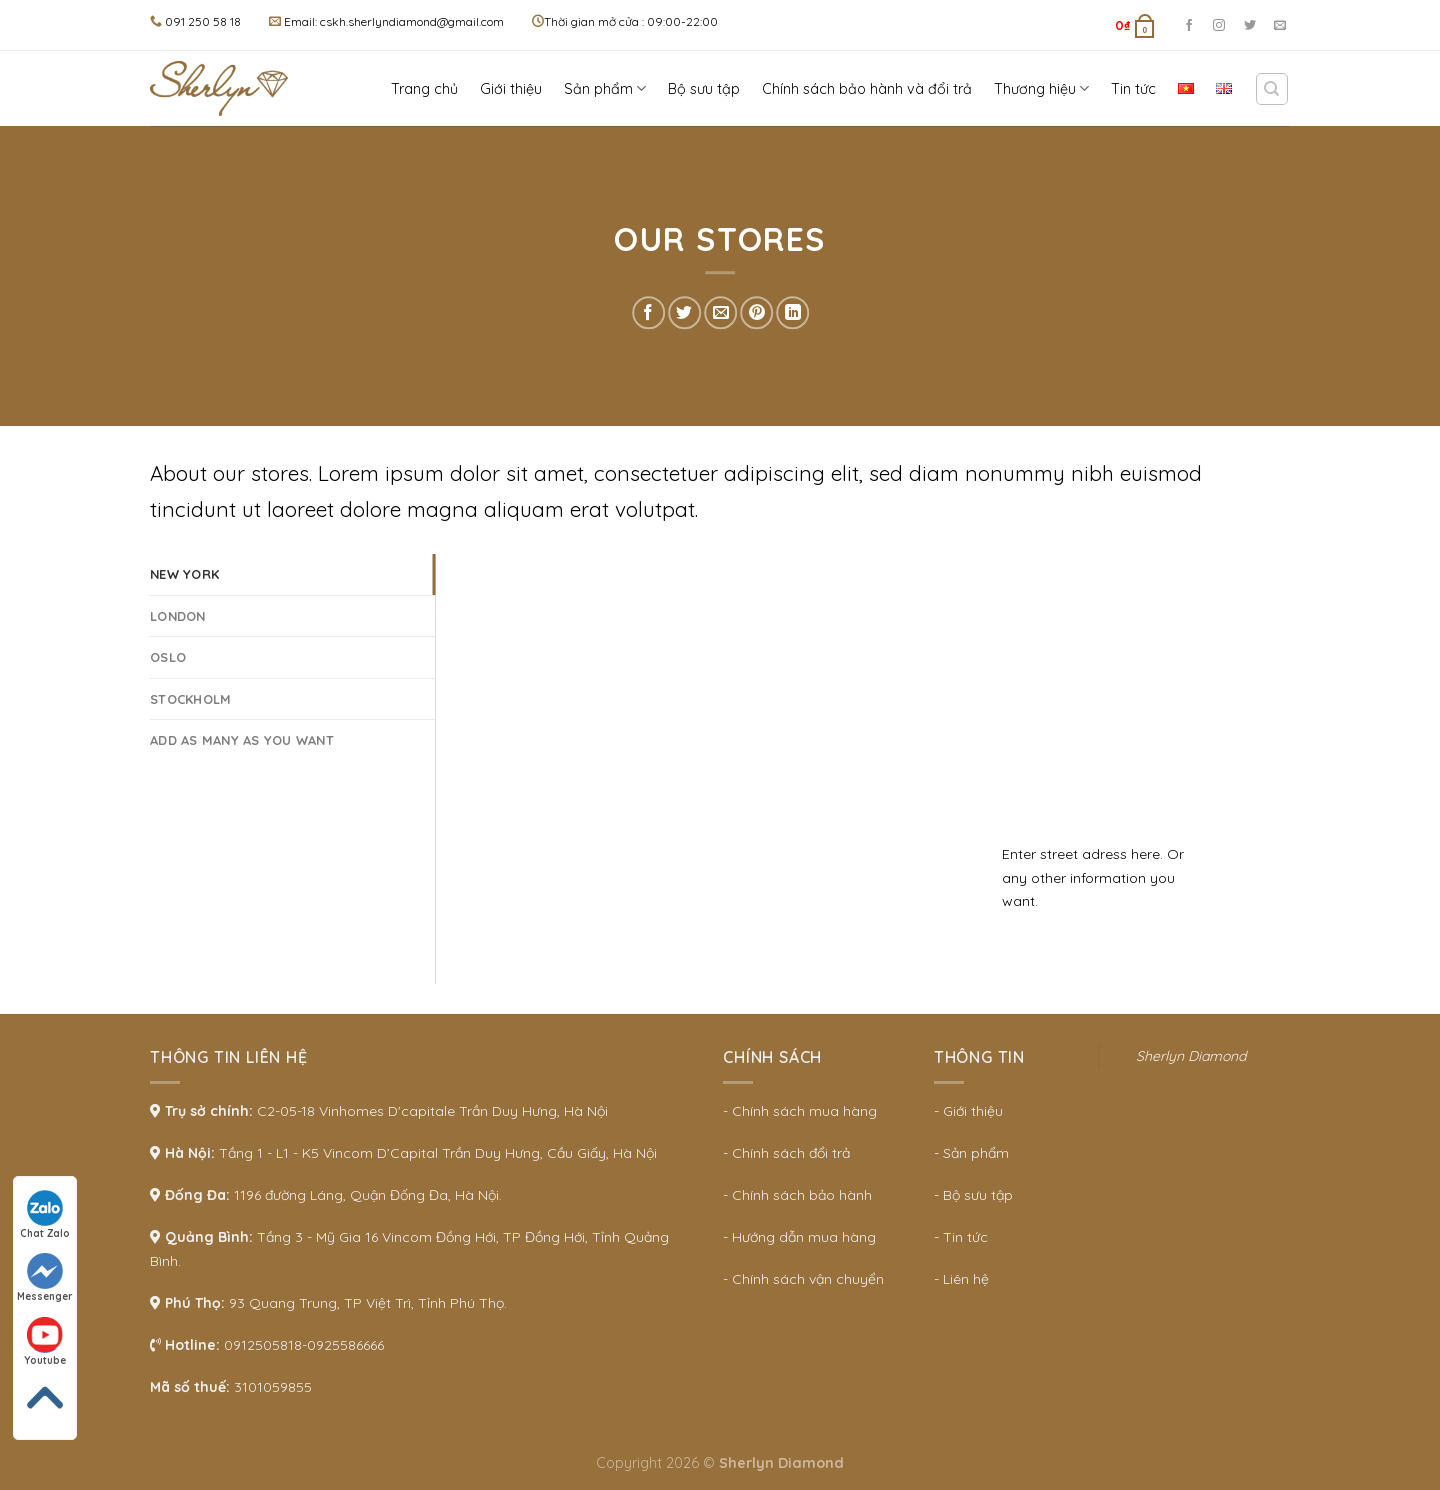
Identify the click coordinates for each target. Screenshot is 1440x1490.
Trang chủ (424, 89)
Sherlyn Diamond (1191, 1056)
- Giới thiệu (968, 1111)
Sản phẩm (605, 88)
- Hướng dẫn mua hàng (799, 1237)
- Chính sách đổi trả (786, 1153)
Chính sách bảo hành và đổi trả (867, 89)
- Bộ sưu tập (973, 1195)
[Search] (1272, 89)
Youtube (45, 1342)
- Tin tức (961, 1237)
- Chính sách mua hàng (800, 1111)
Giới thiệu (511, 89)
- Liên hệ (961, 1279)
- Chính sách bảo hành (797, 1195)
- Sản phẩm (971, 1153)
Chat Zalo (45, 1215)
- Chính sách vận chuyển (803, 1279)
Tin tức (1133, 89)
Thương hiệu (1041, 88)
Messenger (45, 1278)
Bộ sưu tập (704, 89)
